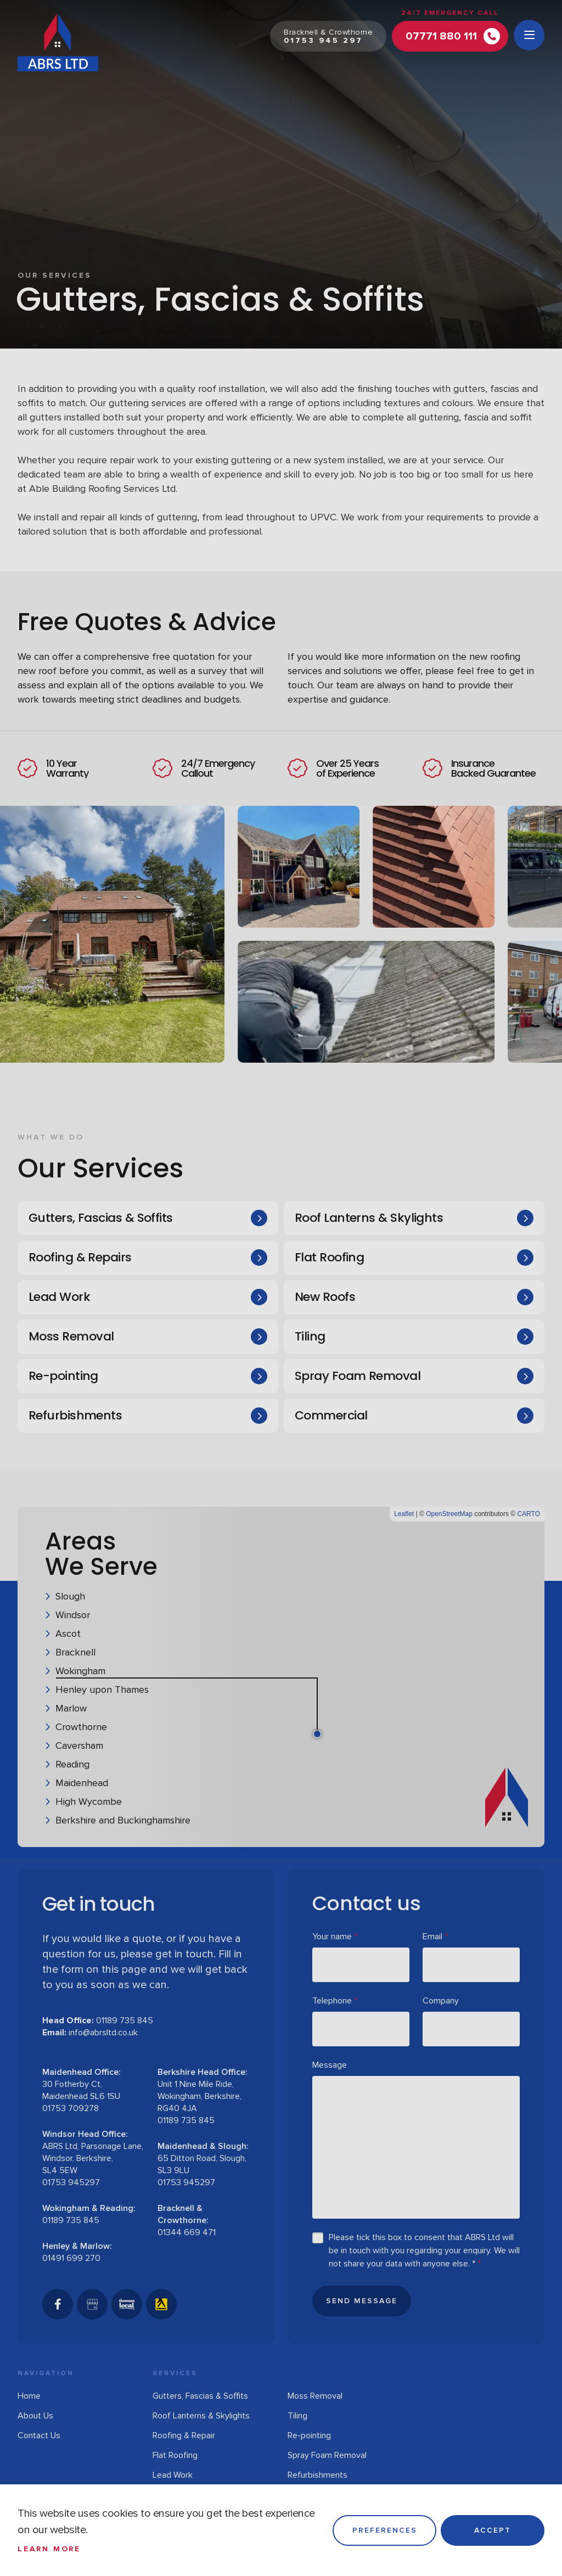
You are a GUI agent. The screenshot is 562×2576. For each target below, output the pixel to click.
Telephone (334, 2000)
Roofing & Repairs (80, 1257)
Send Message (361, 2300)
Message (329, 2064)
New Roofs (325, 1296)
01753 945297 (71, 2182)
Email (435, 1936)
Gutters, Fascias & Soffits (101, 1217)
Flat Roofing (329, 1257)
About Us (35, 2415)
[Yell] (161, 2304)
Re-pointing (63, 1375)
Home (29, 2395)
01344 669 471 (187, 2232)
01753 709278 (70, 2108)
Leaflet (404, 1514)
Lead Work (59, 1296)
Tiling (310, 1336)
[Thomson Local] (126, 2304)
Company (441, 2000)
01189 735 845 (124, 2020)
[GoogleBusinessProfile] (92, 2304)
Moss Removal (71, 1336)
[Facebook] (57, 2304)
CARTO (528, 1514)
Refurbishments (75, 1415)
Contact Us (39, 2435)
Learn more (49, 2549)
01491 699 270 (71, 2258)
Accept (492, 2530)
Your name (334, 1936)
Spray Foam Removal (357, 1375)
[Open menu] (529, 35)
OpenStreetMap (449, 1514)
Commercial (331, 1415)
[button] (407, 1662)
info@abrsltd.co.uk (103, 2032)
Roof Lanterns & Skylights (369, 1217)
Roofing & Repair (184, 2435)
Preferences (384, 2530)
